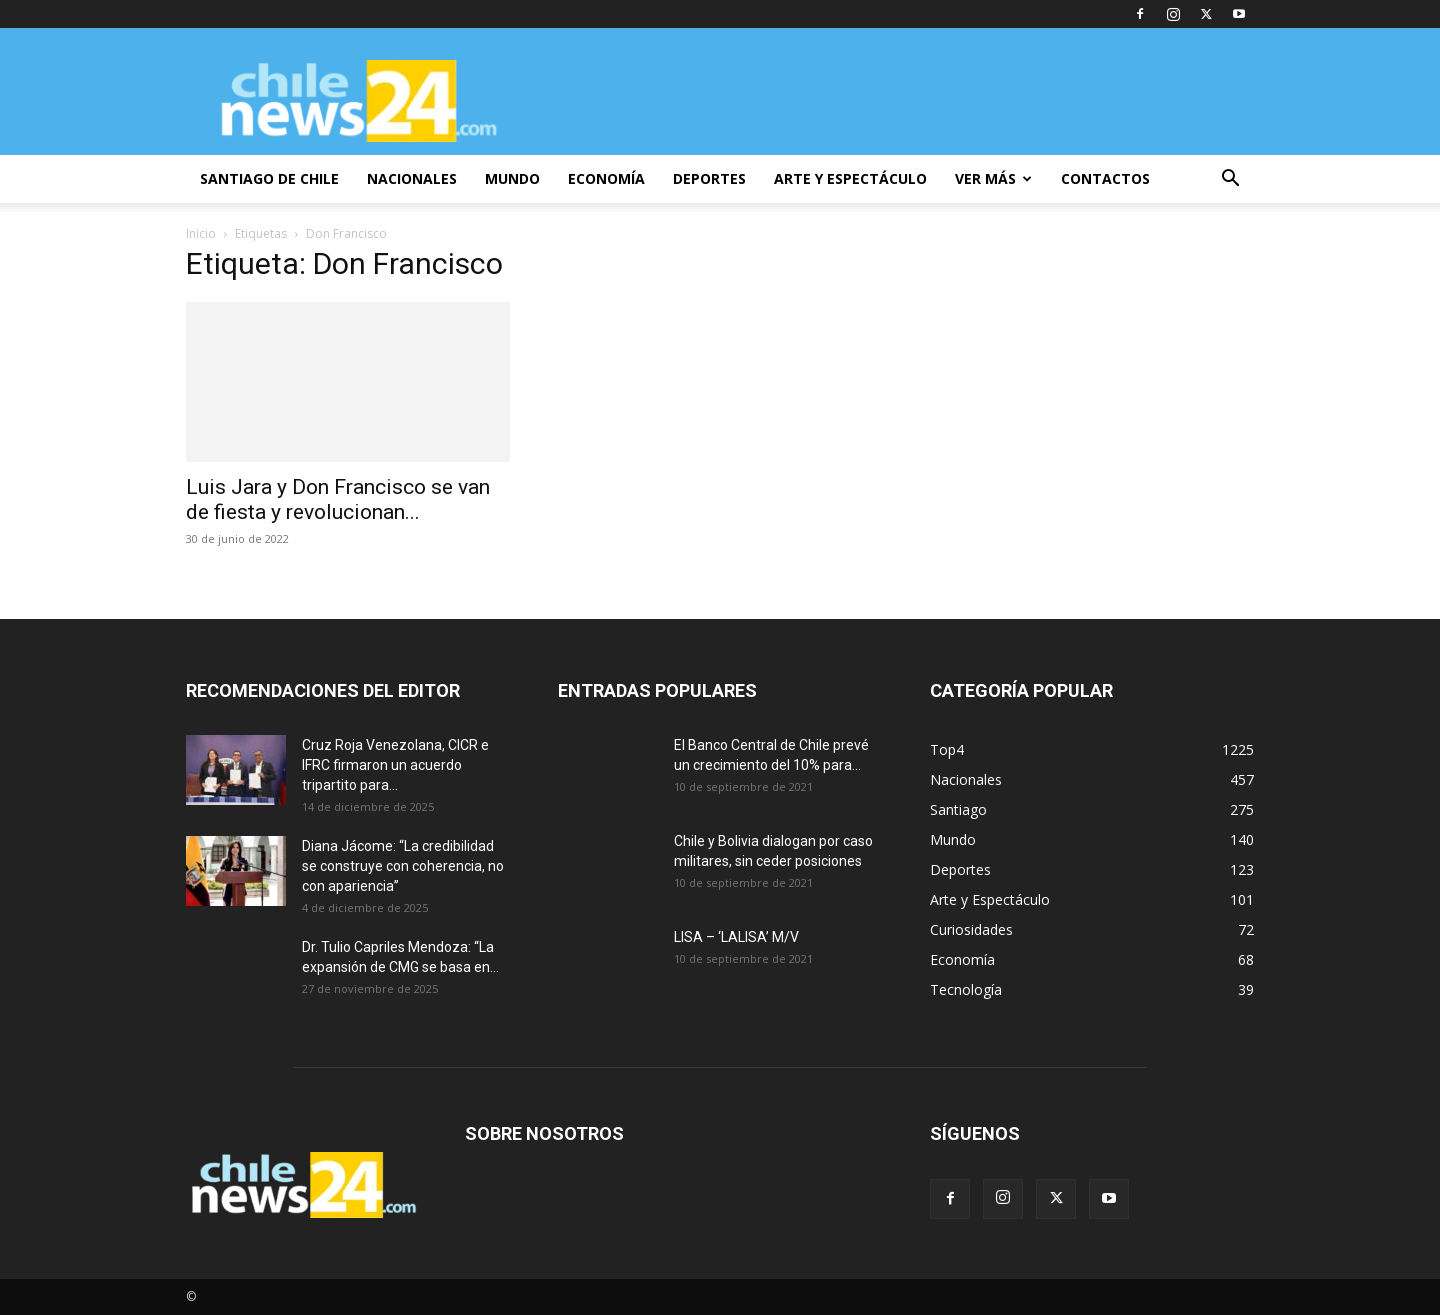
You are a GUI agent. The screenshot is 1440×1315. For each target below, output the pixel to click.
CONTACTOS (1105, 178)
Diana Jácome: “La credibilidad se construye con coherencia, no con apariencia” (403, 866)
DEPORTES (709, 178)
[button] (1230, 180)
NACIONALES (412, 178)
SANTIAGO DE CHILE (269, 178)
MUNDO (512, 178)
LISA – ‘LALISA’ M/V (736, 937)
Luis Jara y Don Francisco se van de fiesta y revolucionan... (338, 499)
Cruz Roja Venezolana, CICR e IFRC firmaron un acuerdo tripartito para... (395, 765)
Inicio (201, 233)
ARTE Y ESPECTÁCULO (850, 178)
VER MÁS (993, 178)
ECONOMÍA (606, 178)
